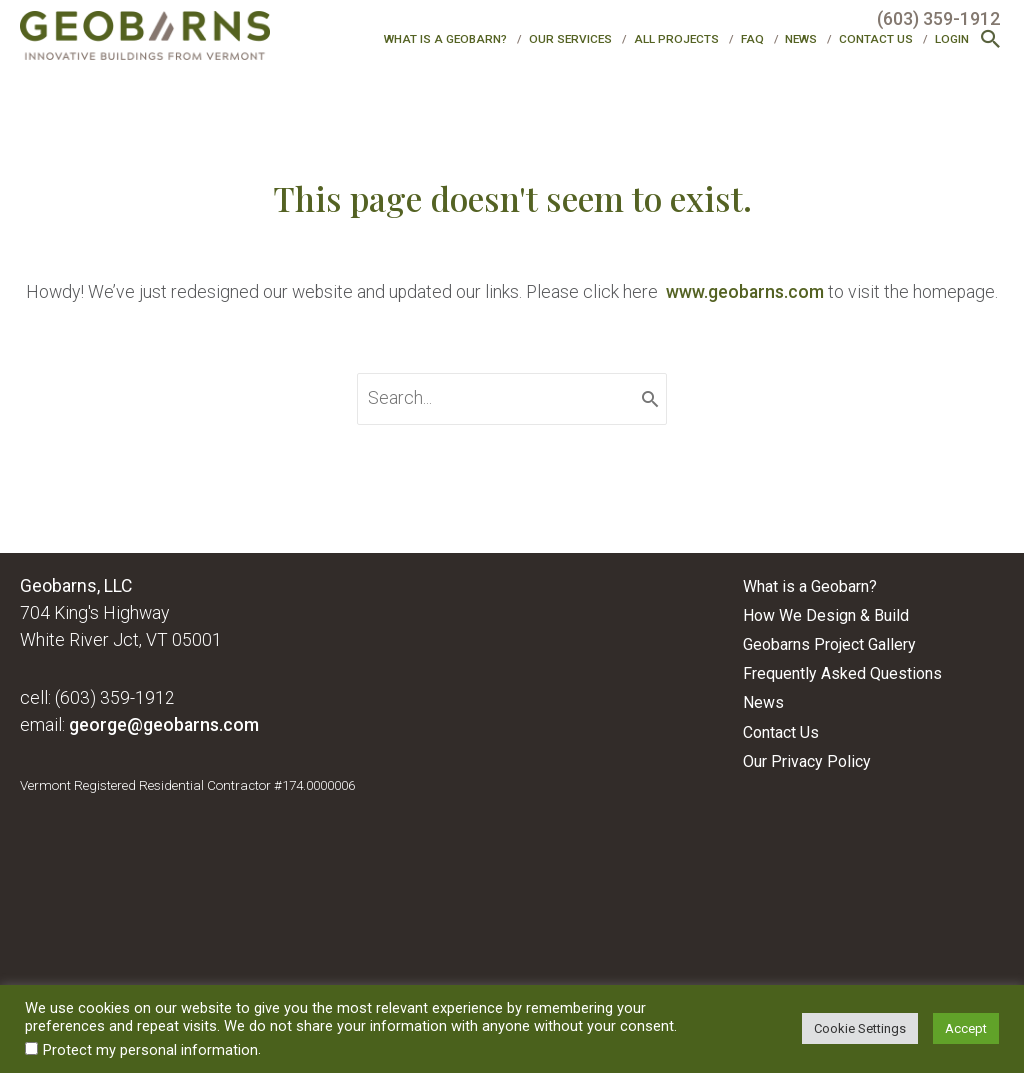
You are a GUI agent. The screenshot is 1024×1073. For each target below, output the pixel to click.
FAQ (752, 39)
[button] (991, 41)
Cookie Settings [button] (860, 1028)
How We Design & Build (826, 615)
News (801, 39)
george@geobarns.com (164, 725)
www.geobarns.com (745, 292)
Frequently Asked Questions (842, 673)
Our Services (570, 39)
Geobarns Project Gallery (829, 644)
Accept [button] (966, 1028)
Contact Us (876, 39)
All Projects (676, 39)
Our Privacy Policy (807, 761)
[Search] (650, 399)
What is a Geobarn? (445, 39)
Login (952, 39)
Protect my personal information (150, 1050)
